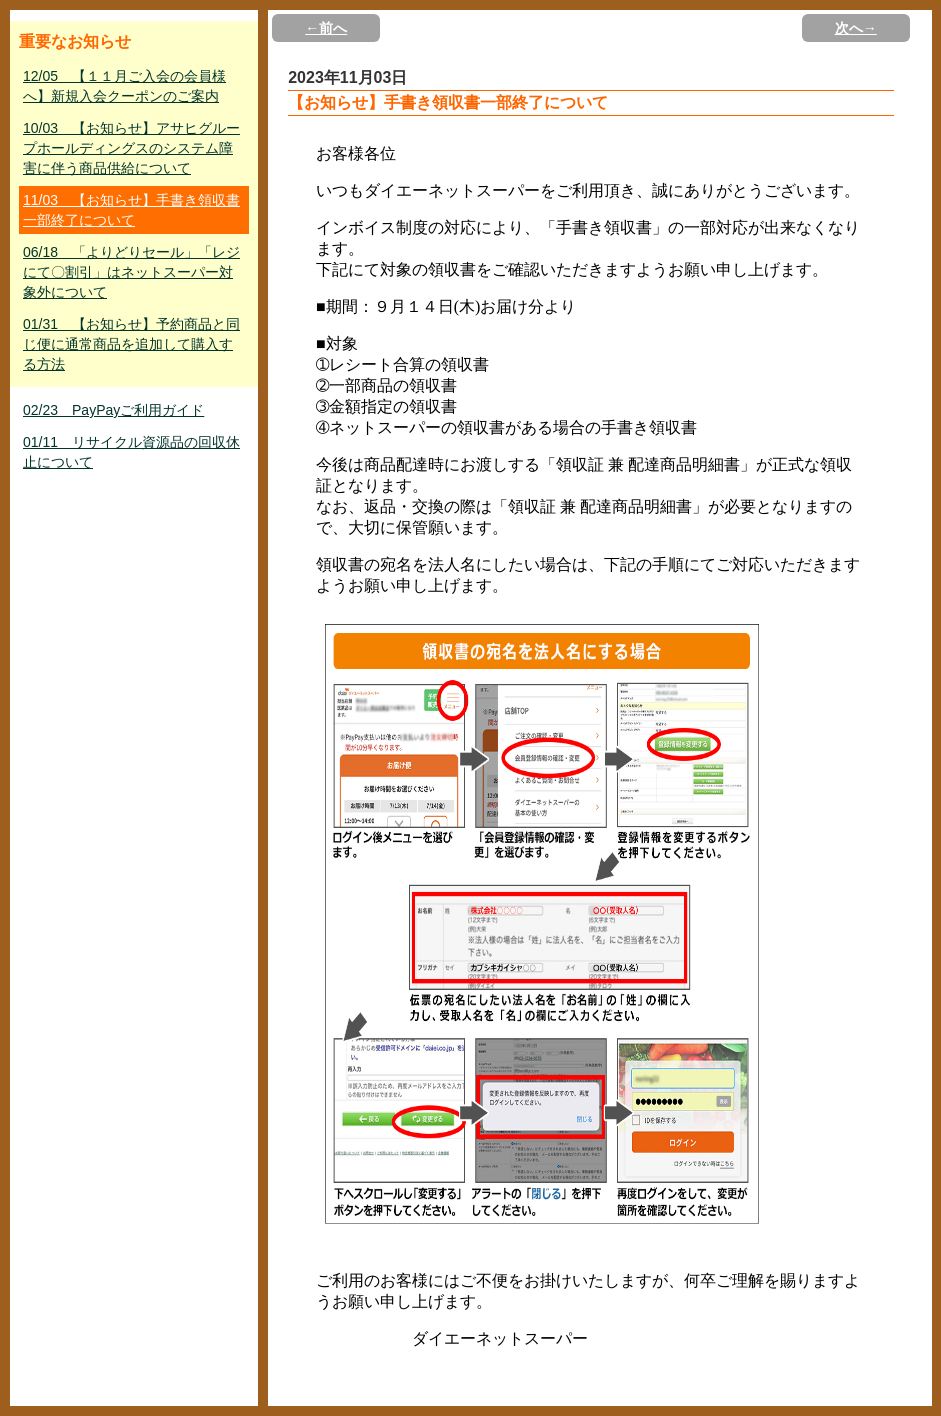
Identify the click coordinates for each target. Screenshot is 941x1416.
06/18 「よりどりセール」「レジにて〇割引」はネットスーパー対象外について (131, 272)
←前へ (326, 28)
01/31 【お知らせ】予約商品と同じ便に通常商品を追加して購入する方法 (131, 344)
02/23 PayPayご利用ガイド (113, 410)
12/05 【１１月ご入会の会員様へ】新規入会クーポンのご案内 (124, 86)
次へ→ (856, 28)
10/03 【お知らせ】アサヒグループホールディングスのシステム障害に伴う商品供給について (131, 148)
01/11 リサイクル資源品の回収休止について (131, 452)
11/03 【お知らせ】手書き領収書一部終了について (131, 210)
